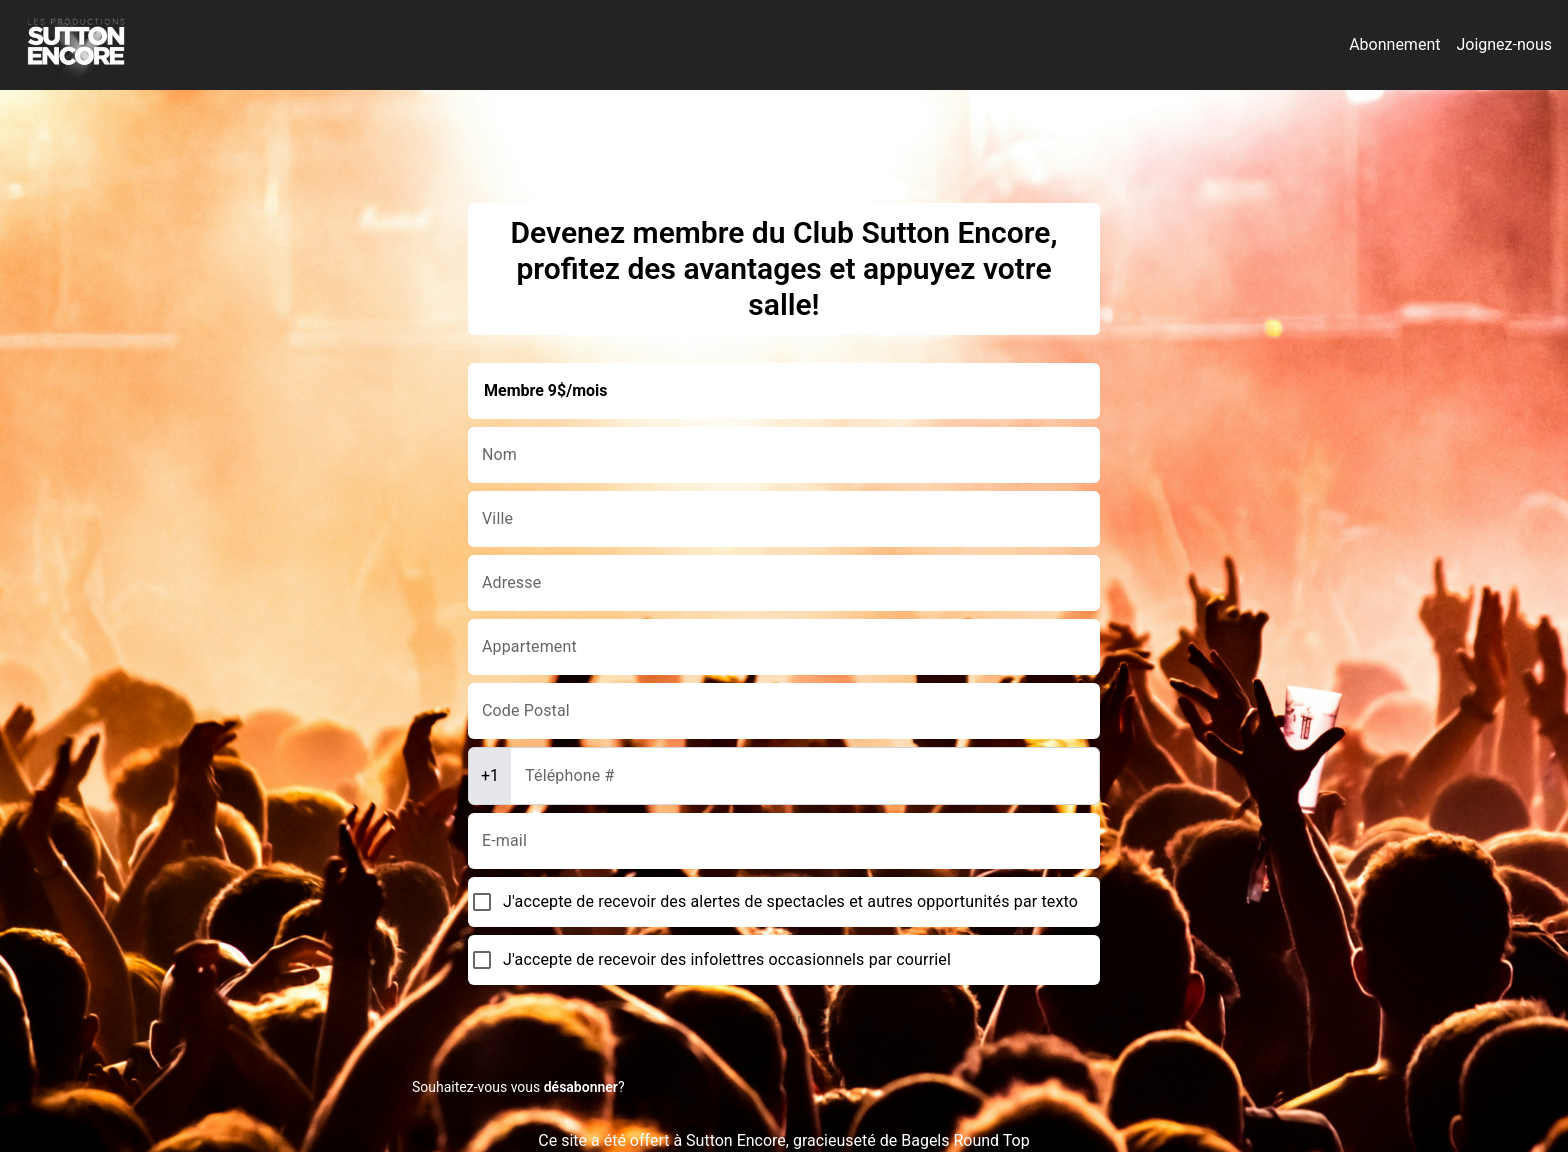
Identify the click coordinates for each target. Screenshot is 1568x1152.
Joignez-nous (1504, 44)
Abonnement (1394, 44)
